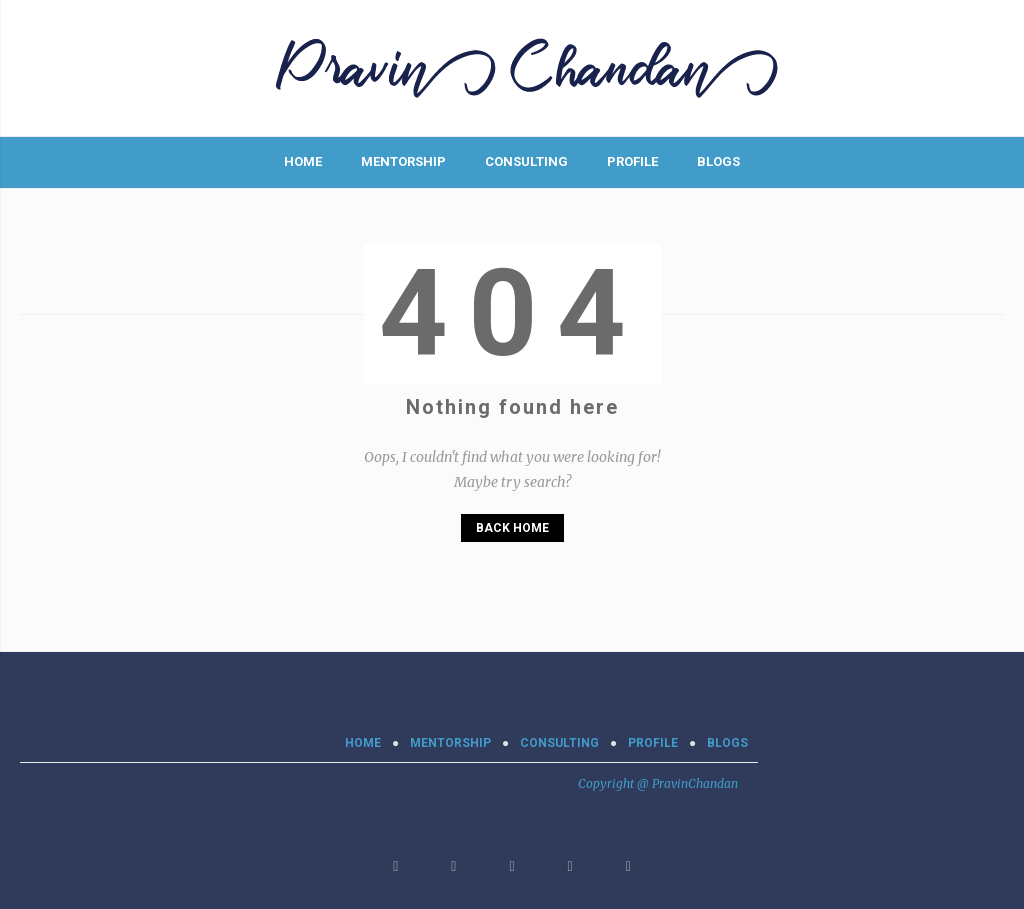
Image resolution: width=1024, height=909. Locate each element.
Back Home (512, 528)
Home (303, 161)
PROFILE (632, 161)
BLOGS (718, 161)
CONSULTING (526, 161)
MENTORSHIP (403, 161)
